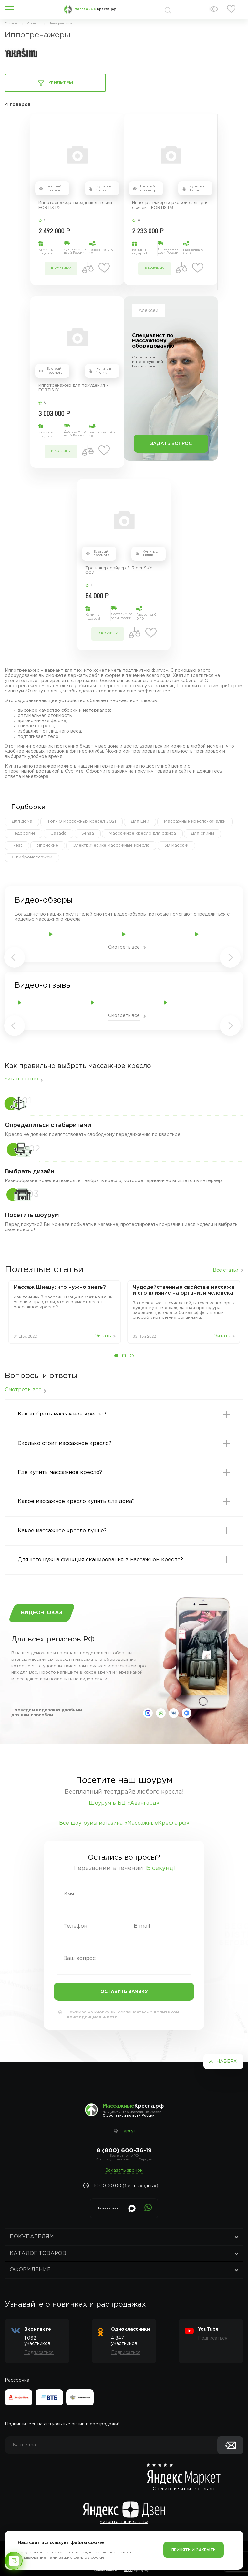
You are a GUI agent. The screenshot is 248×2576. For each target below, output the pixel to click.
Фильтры (55, 83)
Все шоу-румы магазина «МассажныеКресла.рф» (124, 1823)
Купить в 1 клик (103, 188)
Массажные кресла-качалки (195, 821)
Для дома (22, 821)
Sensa (87, 833)
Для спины (202, 833)
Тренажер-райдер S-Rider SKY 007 (118, 570)
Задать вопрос (171, 444)
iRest (17, 845)
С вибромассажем (32, 857)
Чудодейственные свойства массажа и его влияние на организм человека (183, 1290)
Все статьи (225, 1270)
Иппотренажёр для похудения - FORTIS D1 (73, 388)
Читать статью (21, 1079)
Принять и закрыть (193, 2550)
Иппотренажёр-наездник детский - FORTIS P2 (76, 205)
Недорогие (24, 833)
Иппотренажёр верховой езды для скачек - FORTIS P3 (170, 205)
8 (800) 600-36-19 (124, 2150)
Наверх (226, 2061)
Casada (58, 833)
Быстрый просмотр (54, 188)
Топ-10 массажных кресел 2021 (81, 821)
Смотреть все (124, 947)
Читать (103, 1336)
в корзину (61, 268)
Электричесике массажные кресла (111, 845)
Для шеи (140, 821)
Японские (47, 845)
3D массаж (176, 845)
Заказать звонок (124, 2170)
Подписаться (39, 2353)
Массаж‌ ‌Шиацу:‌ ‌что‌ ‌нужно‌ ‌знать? (60, 1287)
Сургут (128, 2131)
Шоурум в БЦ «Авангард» (124, 1803)
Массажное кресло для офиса (142, 833)
